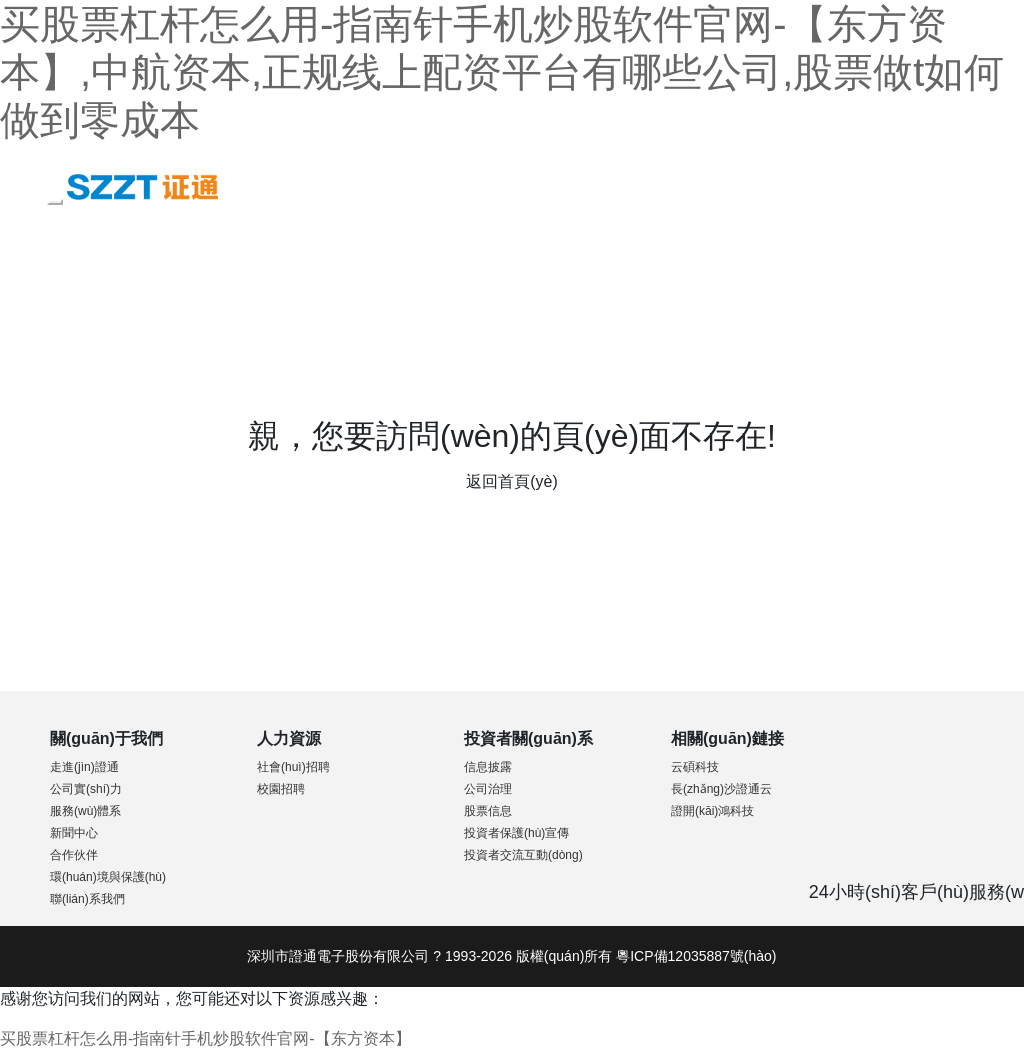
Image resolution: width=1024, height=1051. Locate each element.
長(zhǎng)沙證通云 (721, 789)
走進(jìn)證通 (84, 767)
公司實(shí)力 (86, 789)
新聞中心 (74, 833)
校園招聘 (281, 789)
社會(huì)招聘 (293, 767)
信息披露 (488, 767)
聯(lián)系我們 (87, 899)
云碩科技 (695, 767)
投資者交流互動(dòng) (523, 855)
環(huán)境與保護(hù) (108, 877)
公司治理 (488, 789)
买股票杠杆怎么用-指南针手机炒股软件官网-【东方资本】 (205, 1038)
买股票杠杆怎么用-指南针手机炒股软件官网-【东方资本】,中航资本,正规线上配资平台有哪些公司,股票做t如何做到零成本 (502, 72)
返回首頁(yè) (512, 481)
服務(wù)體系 (85, 811)
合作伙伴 (74, 855)
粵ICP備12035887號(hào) (696, 956)
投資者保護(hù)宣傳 (516, 833)
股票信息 (488, 811)
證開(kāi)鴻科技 (712, 811)
